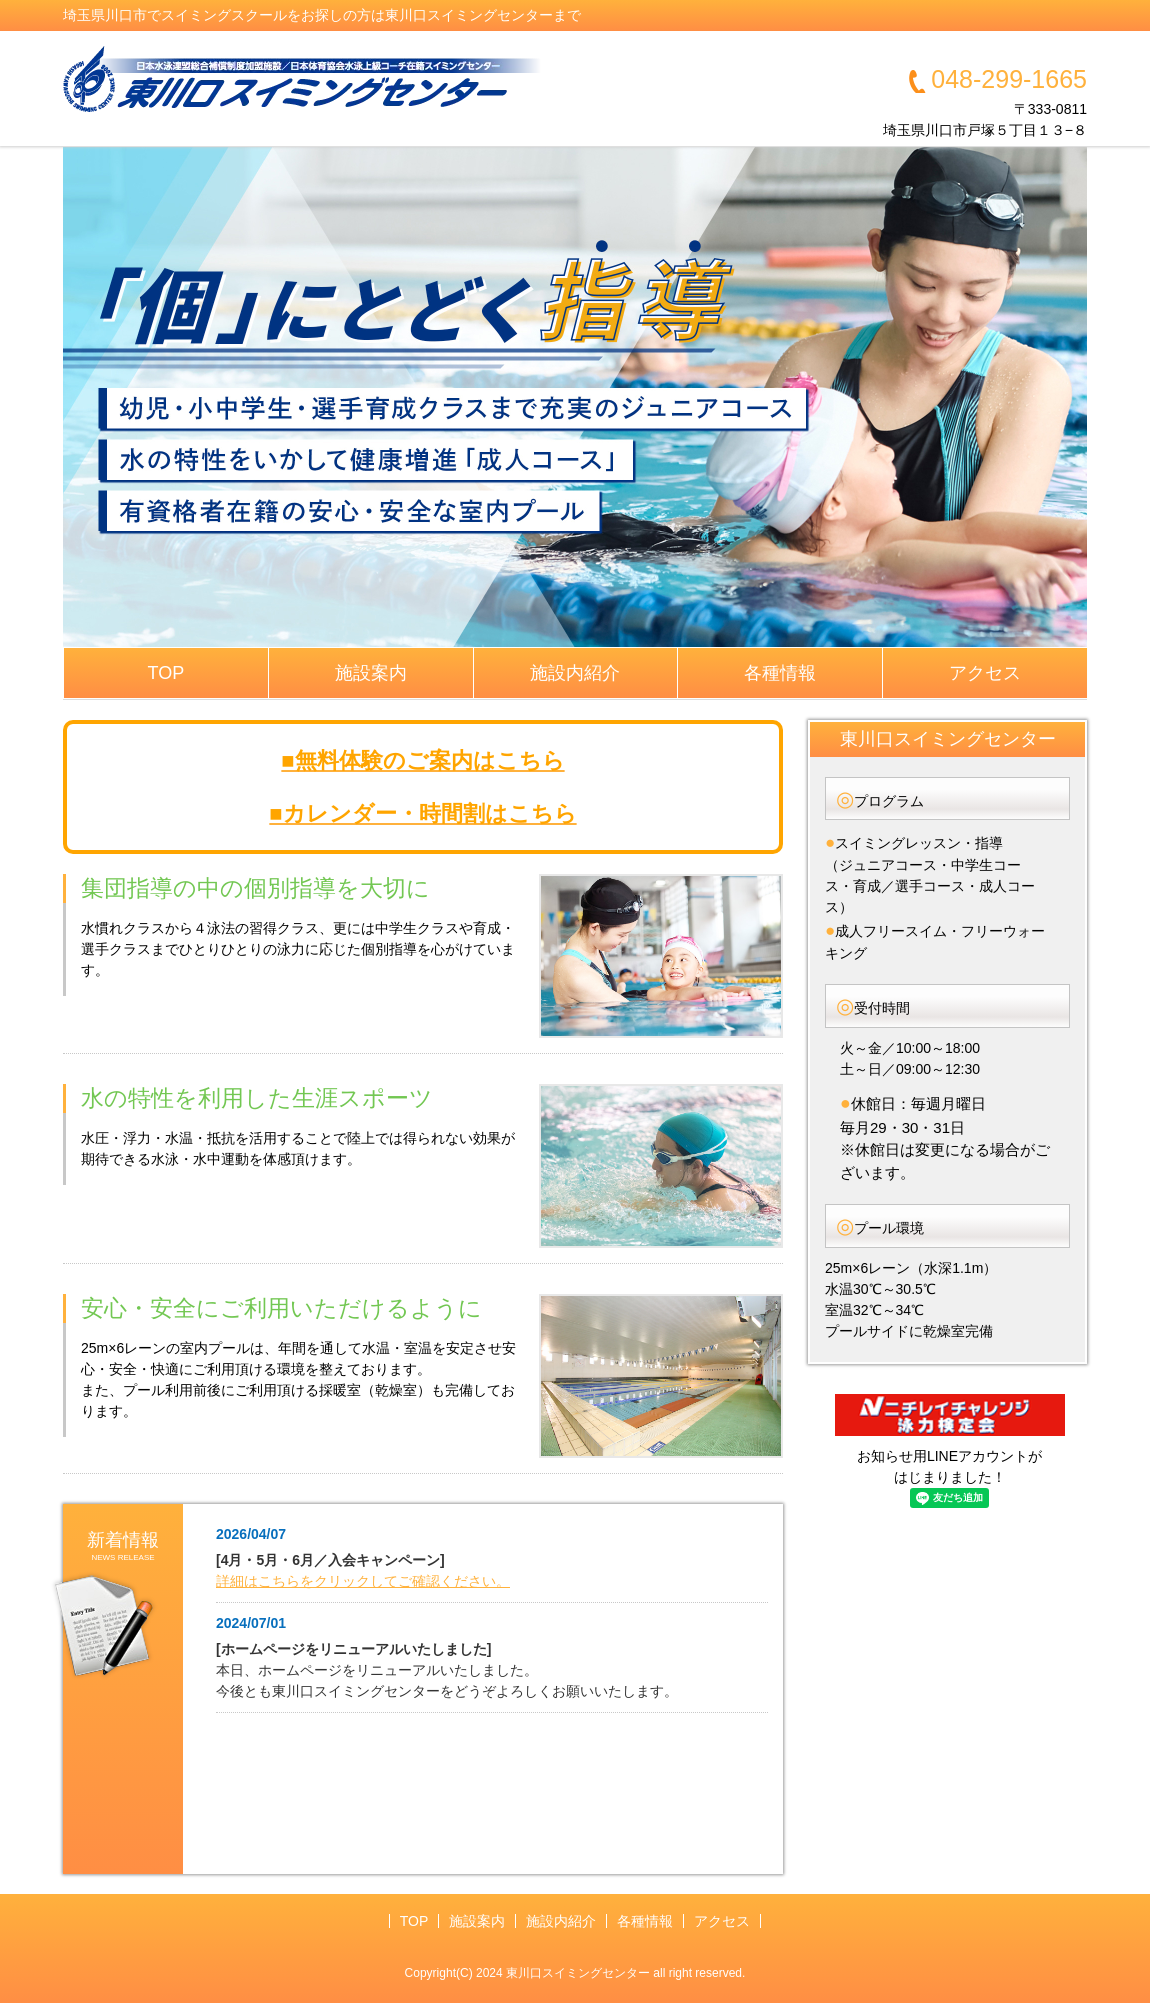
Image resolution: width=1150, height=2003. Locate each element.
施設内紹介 (575, 673)
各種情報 (780, 673)
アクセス (985, 673)
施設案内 (371, 673)
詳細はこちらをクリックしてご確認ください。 (363, 1581)
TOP (166, 673)
